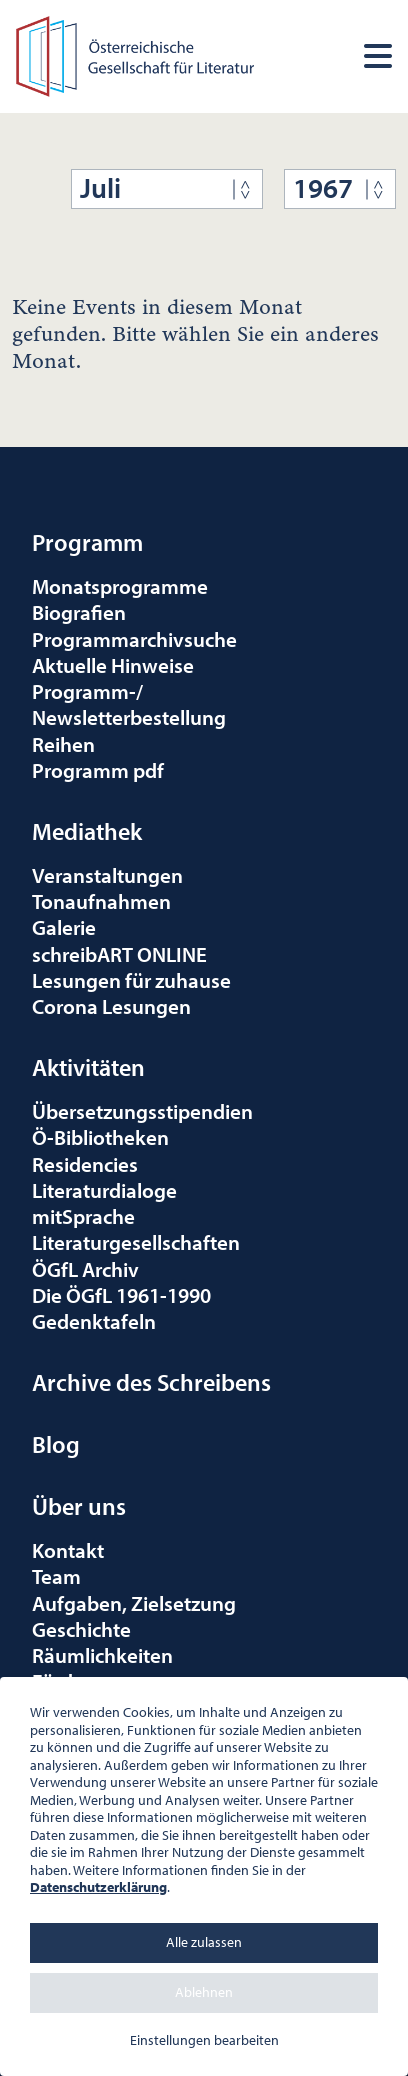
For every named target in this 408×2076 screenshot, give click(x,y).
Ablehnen (204, 1992)
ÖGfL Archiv (85, 1269)
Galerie (64, 927)
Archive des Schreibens (151, 1382)
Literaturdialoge (104, 1190)
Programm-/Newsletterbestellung (129, 704)
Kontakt (68, 1550)
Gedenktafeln (94, 1321)
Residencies (85, 1164)
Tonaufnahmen (101, 901)
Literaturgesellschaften (136, 1242)
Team (56, 1576)
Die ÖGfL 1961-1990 (121, 1295)
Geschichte (81, 1629)
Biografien (79, 612)
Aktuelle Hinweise (113, 665)
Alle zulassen (204, 1942)
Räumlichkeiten (102, 1655)
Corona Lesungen (111, 1006)
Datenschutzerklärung (98, 1887)
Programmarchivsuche (134, 639)
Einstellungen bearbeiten (204, 2040)
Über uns (79, 1506)
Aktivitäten (88, 1067)
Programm (87, 542)
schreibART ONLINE (119, 954)
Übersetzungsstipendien (142, 1111)
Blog (56, 1444)
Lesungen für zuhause (131, 980)
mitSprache (83, 1216)
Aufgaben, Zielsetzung (134, 1603)
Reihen (63, 744)
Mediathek (87, 831)
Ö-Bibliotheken (100, 1137)
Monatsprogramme (120, 586)
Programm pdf (98, 770)
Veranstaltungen (107, 875)
